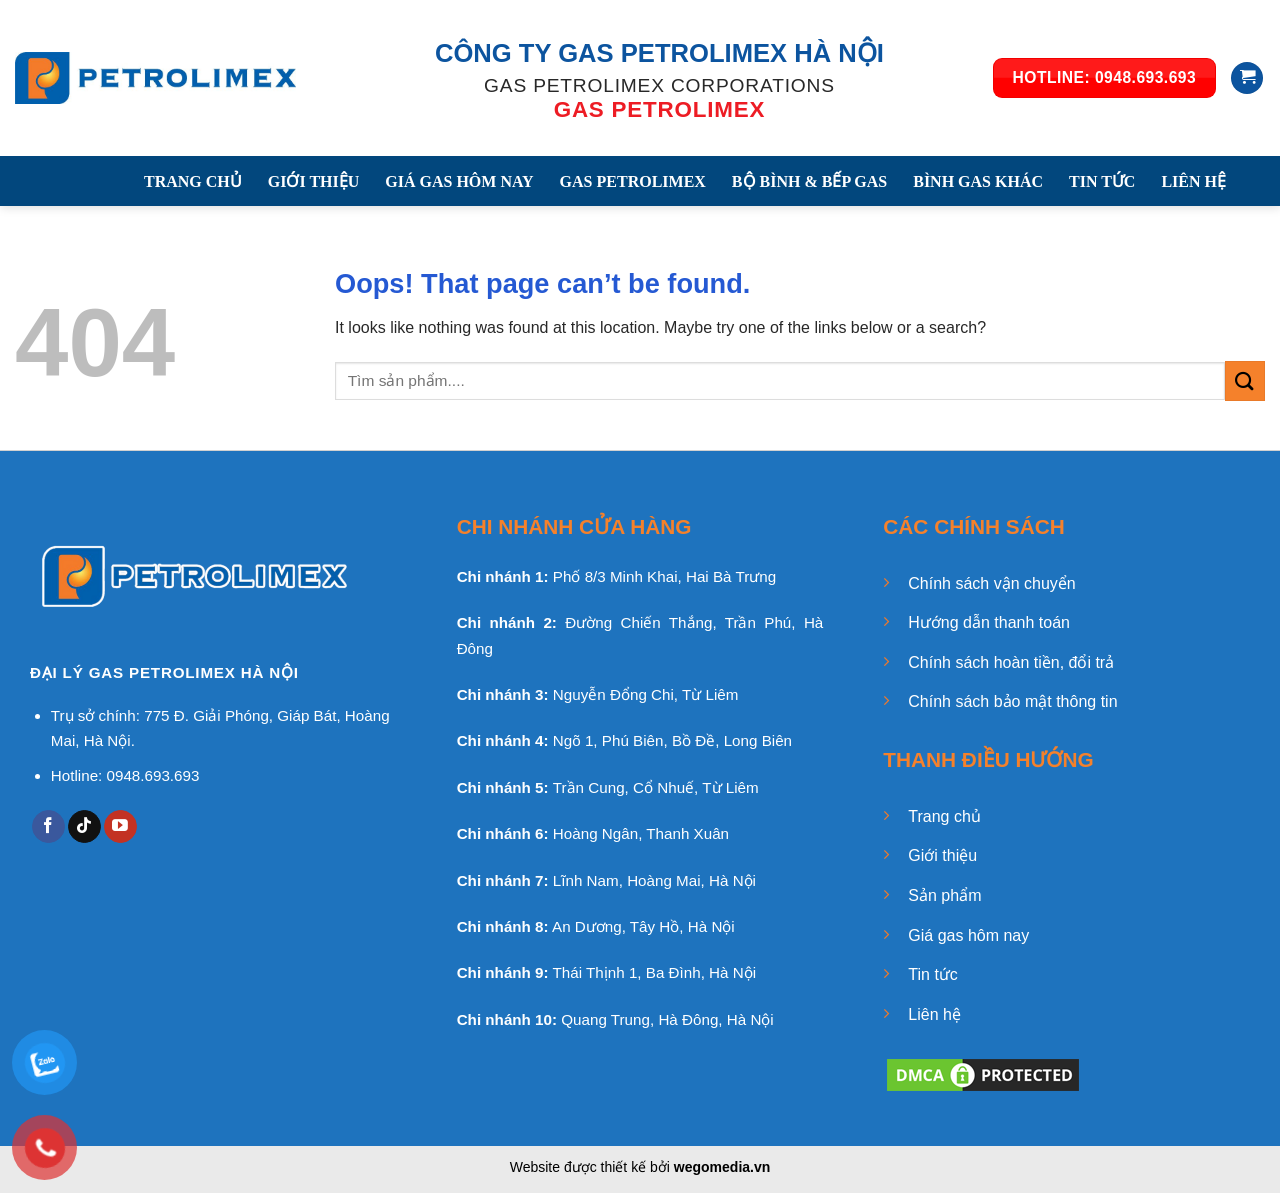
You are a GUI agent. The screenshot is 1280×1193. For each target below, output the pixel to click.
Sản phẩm (944, 895)
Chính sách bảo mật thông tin (1012, 701)
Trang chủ (944, 816)
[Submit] (1245, 380)
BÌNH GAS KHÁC (978, 181)
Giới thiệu (942, 855)
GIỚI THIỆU (314, 181)
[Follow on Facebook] (48, 827)
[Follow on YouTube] (120, 827)
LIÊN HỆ (1193, 181)
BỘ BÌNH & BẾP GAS (809, 181)
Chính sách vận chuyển (991, 583)
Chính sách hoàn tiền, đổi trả (1011, 662)
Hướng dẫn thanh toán (989, 622)
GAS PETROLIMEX (633, 181)
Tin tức (933, 974)
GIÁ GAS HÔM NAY (459, 181)
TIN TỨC (1102, 181)
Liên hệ (934, 1014)
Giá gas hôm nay (968, 935)
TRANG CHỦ (193, 181)
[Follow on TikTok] (84, 827)
